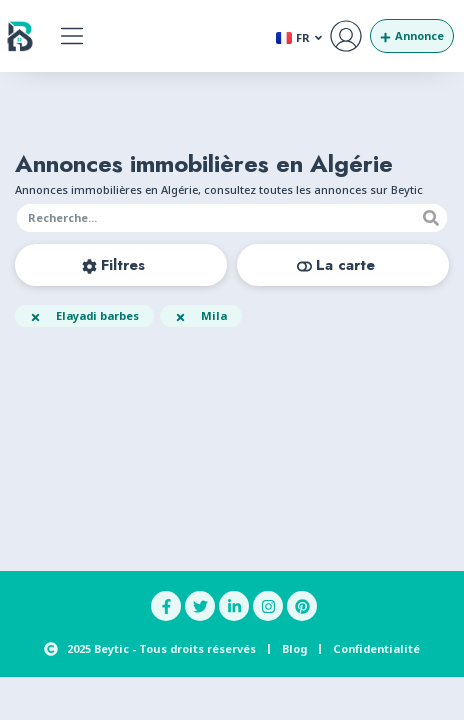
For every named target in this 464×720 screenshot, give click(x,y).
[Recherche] (431, 218)
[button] (72, 36)
